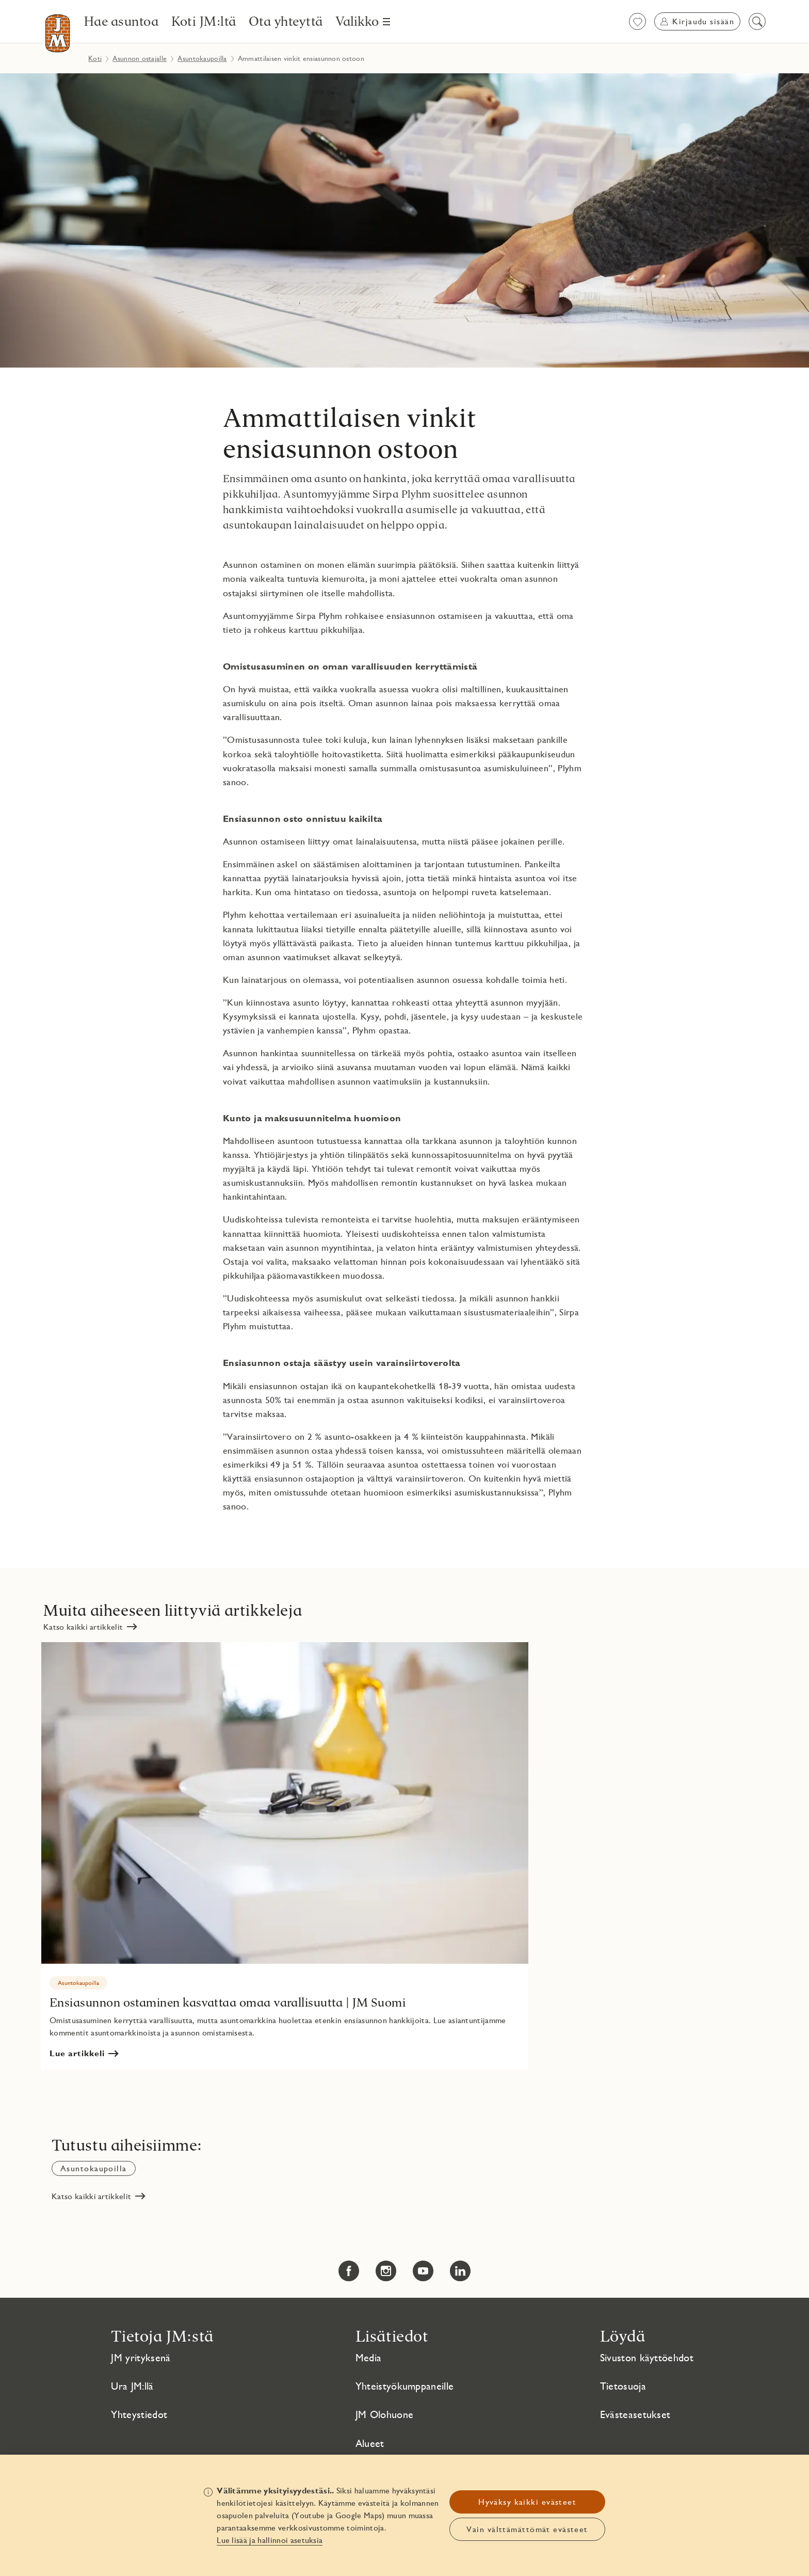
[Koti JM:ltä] (204, 21)
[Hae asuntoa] (121, 21)
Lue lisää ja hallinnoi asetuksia (269, 2540)
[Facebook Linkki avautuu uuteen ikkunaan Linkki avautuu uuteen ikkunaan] (348, 2271)
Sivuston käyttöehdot (646, 2357)
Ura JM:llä (132, 2386)
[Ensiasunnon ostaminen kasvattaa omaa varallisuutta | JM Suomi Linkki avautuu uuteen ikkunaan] (284, 1856)
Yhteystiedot (139, 2414)
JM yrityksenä (140, 2357)
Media (368, 2357)
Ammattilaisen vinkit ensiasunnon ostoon (350, 433)
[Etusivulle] (57, 33)
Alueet (369, 2443)
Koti (95, 58)
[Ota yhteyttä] (286, 21)
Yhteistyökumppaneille (404, 2386)
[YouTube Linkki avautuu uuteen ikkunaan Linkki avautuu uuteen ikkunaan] (423, 2271)
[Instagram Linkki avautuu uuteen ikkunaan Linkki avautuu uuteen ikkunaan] (386, 2271)
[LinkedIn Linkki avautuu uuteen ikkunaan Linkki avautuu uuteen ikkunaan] (460, 2271)
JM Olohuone (384, 2414)
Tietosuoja (623, 2386)
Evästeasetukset (635, 2414)
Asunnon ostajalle (139, 58)
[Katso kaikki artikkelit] (90, 1626)
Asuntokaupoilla (201, 58)
